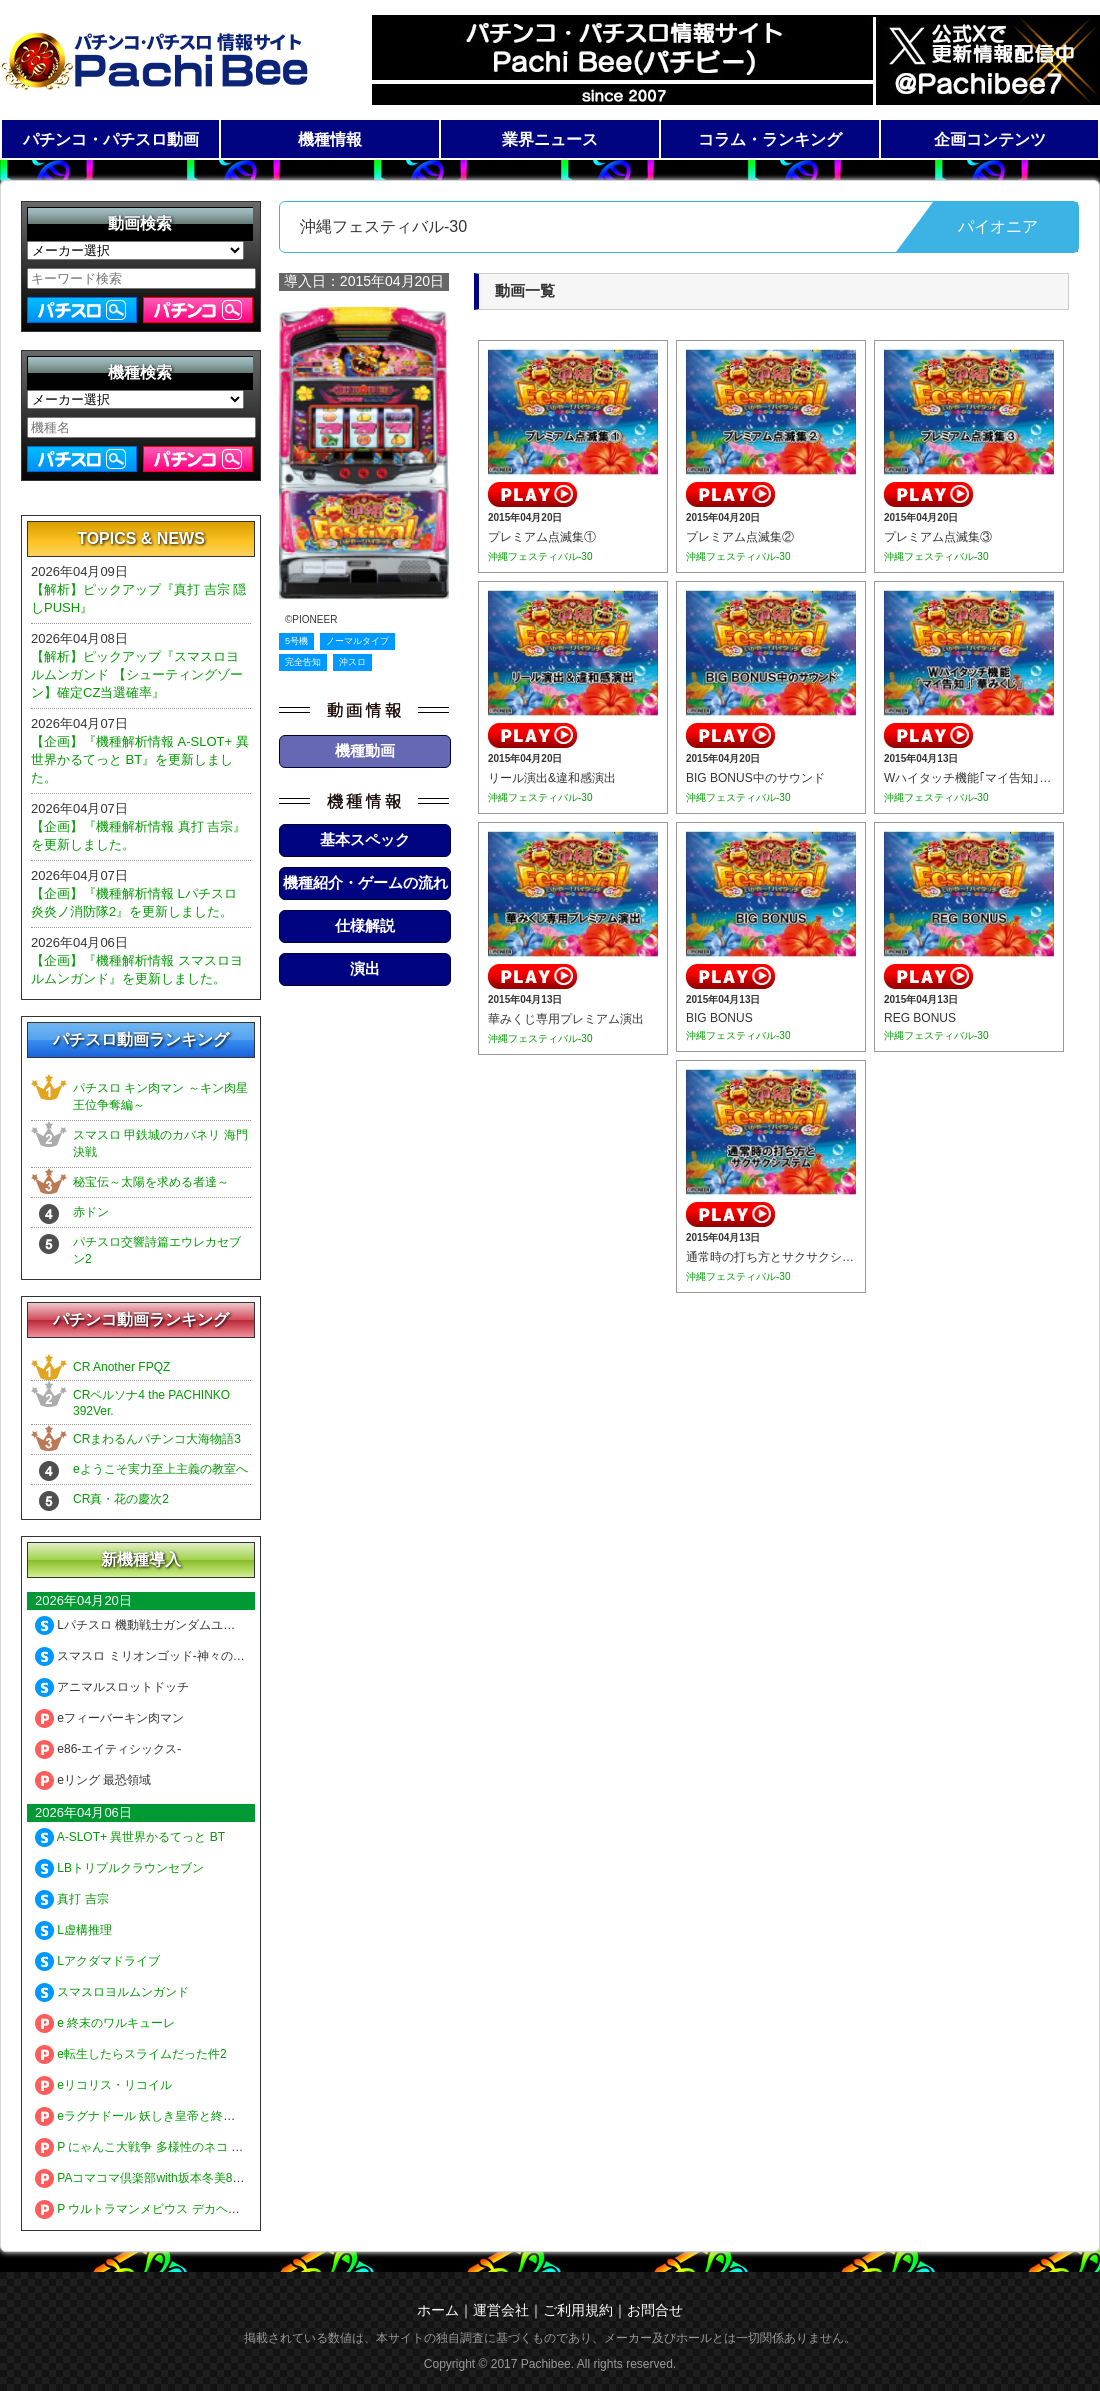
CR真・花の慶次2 (121, 1499)
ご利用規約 (578, 2310)
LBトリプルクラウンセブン (119, 1868)
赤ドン (91, 1212)
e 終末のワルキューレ (105, 2023)
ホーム (438, 2310)
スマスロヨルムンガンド (112, 1992)
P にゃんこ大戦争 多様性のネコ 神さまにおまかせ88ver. (197, 2147)
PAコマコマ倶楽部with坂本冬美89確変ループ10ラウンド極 (204, 2178)
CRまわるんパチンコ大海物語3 (157, 1439)
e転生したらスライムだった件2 (131, 2054)
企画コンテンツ (990, 139)
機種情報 (330, 139)
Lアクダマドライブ (97, 1961)
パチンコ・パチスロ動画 (111, 139)
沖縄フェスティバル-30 (540, 556)
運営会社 (501, 2310)
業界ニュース (550, 139)
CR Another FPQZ (121, 1367)
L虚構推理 (73, 1930)
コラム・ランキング (770, 139)
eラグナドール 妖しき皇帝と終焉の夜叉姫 (159, 2116)
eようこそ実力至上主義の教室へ (160, 1469)
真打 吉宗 (72, 1899)
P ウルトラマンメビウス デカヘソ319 (147, 2209)
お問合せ (655, 2310)
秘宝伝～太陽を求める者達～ (151, 1182)
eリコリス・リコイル (103, 2085)
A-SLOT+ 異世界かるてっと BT (130, 1837)
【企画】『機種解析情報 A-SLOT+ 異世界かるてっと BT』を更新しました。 (140, 759)
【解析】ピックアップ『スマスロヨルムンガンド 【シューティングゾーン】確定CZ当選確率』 (137, 674)
